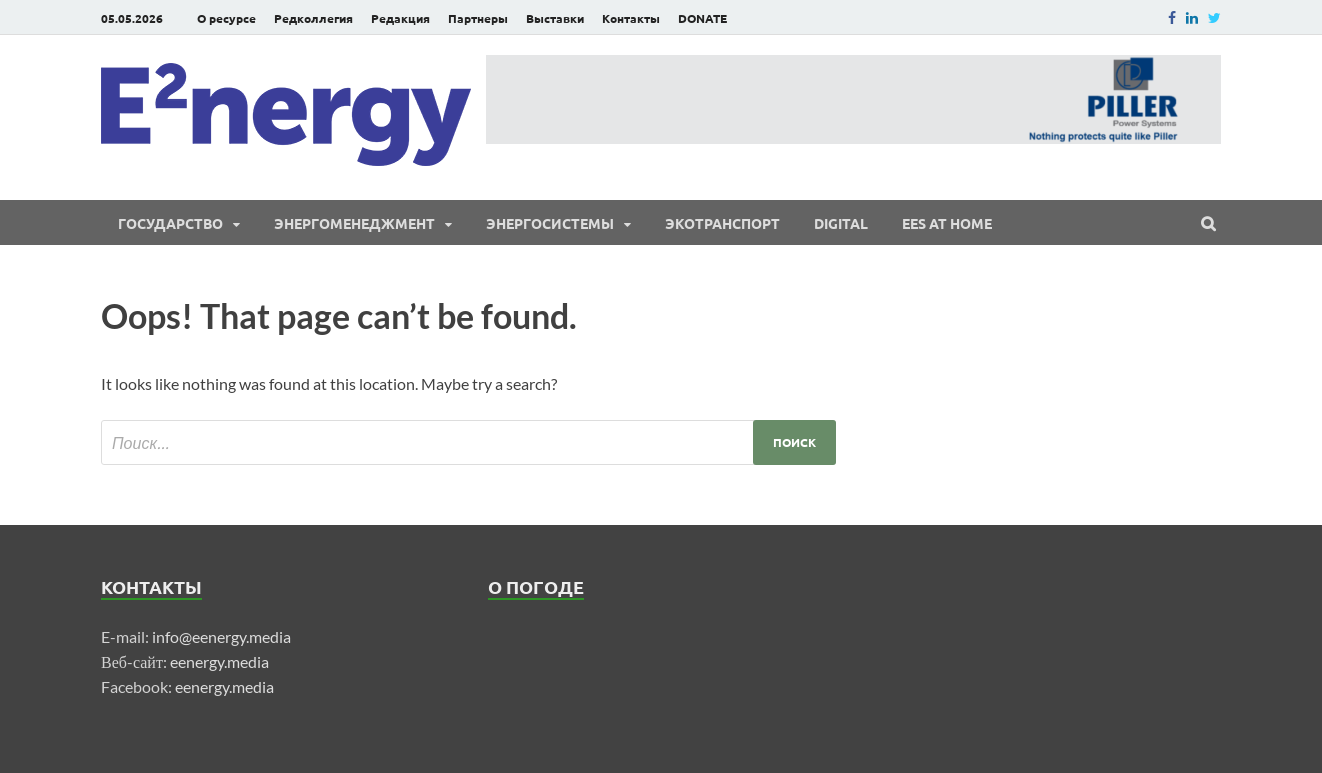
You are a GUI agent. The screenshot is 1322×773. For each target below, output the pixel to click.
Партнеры (478, 18)
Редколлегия (313, 18)
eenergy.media (219, 661)
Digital (841, 223)
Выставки (555, 18)
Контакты (631, 18)
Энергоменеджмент (354, 223)
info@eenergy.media (221, 636)
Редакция (400, 18)
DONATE (702, 18)
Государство (170, 223)
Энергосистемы (550, 223)
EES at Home (947, 223)
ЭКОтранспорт (722, 223)
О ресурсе (226, 18)
